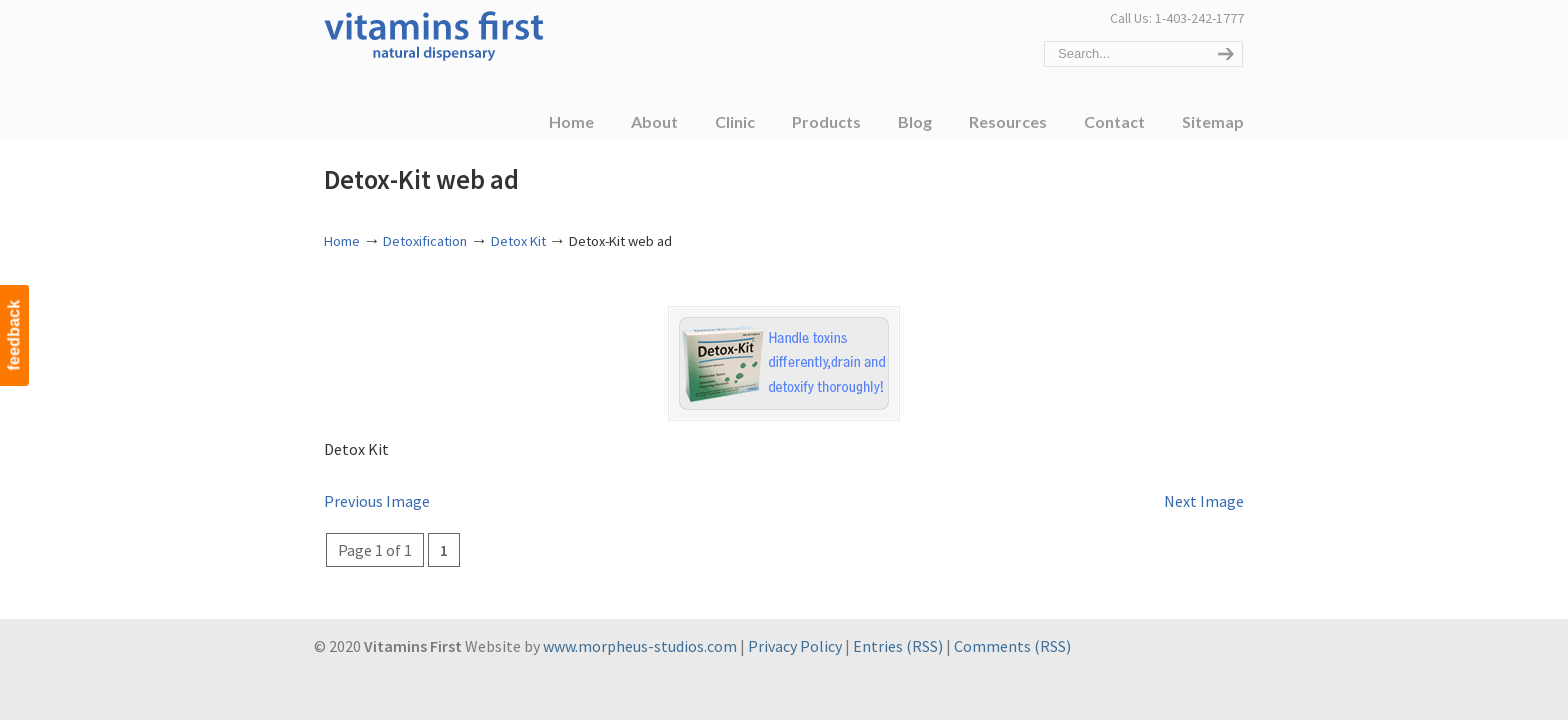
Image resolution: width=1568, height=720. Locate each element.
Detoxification (425, 241)
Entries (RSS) (898, 646)
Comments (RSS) (1012, 646)
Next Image (1204, 501)
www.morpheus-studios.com (640, 646)
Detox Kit (518, 241)
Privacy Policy (795, 646)
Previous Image (377, 501)
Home (342, 241)
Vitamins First (434, 34)
